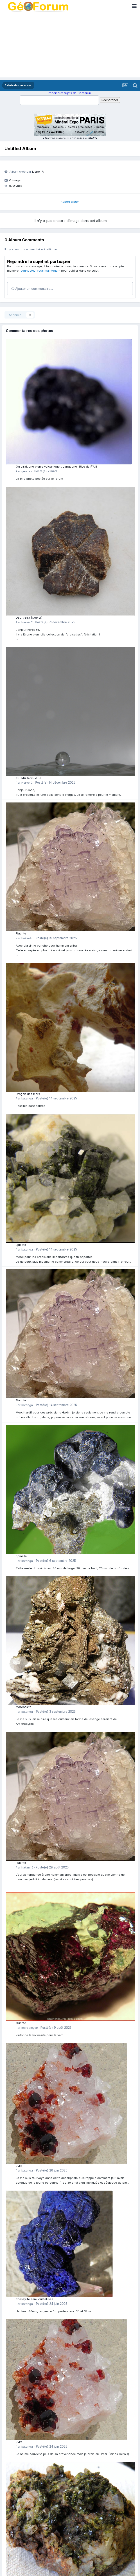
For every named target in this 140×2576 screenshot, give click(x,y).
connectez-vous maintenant (40, 270)
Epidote (21, 1244)
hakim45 (27, 938)
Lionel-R (38, 171)
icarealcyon (29, 2027)
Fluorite (21, 933)
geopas (26, 471)
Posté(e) (45, 471)
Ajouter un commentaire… (32, 288)
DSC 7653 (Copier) (29, 617)
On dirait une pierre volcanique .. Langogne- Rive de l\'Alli (56, 466)
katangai (27, 1098)
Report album (70, 201)
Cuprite (21, 2023)
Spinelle (21, 1556)
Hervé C (27, 622)
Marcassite (23, 1707)
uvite (19, 2165)
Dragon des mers (28, 1094)
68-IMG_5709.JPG (28, 778)
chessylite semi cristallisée (34, 2299)
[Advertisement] (70, 46)
